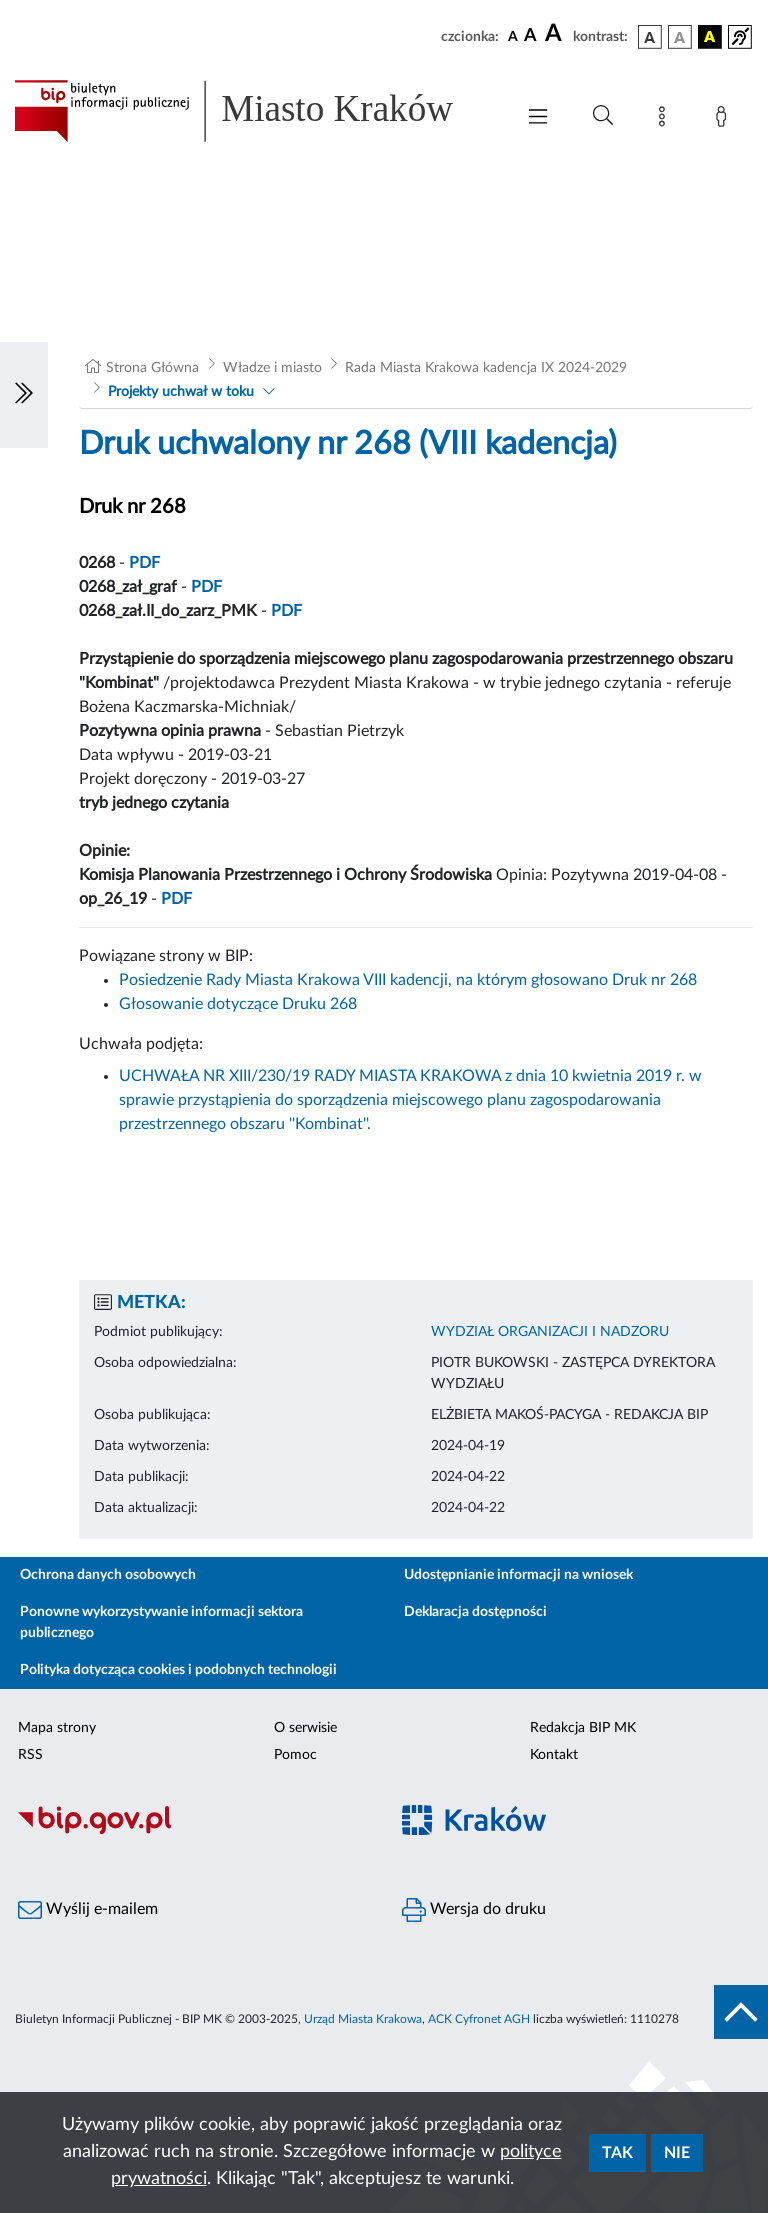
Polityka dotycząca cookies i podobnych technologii (178, 1670)
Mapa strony (57, 1728)
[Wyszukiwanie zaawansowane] (603, 116)
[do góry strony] (741, 2012)
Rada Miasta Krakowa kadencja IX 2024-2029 (486, 368)
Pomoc (295, 1755)
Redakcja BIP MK (583, 1728)
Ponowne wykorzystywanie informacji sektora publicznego (161, 1622)
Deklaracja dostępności (475, 1612)
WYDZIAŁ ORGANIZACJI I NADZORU (550, 1332)
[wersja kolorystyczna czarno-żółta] (710, 37)
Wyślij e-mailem (88, 1910)
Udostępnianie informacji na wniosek (518, 1575)
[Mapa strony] (666, 120)
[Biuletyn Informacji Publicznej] (192, 1831)
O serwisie (305, 1728)
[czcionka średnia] (530, 36)
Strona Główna (152, 368)
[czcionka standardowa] (513, 36)
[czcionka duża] (556, 34)
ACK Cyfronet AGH (479, 2019)
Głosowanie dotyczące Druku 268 (238, 1004)
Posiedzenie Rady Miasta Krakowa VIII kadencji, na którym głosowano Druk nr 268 (408, 980)
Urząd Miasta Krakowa (363, 2019)
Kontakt (554, 1755)
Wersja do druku (474, 1910)
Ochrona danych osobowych (108, 1575)
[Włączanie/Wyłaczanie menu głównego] (538, 118)
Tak (617, 2153)
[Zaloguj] (725, 120)
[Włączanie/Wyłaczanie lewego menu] (24, 395)
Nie (677, 2153)
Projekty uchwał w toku (181, 392)
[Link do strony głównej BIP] (254, 111)
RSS (30, 1755)
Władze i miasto (272, 368)
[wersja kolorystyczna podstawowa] (650, 37)
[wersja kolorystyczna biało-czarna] (680, 37)
